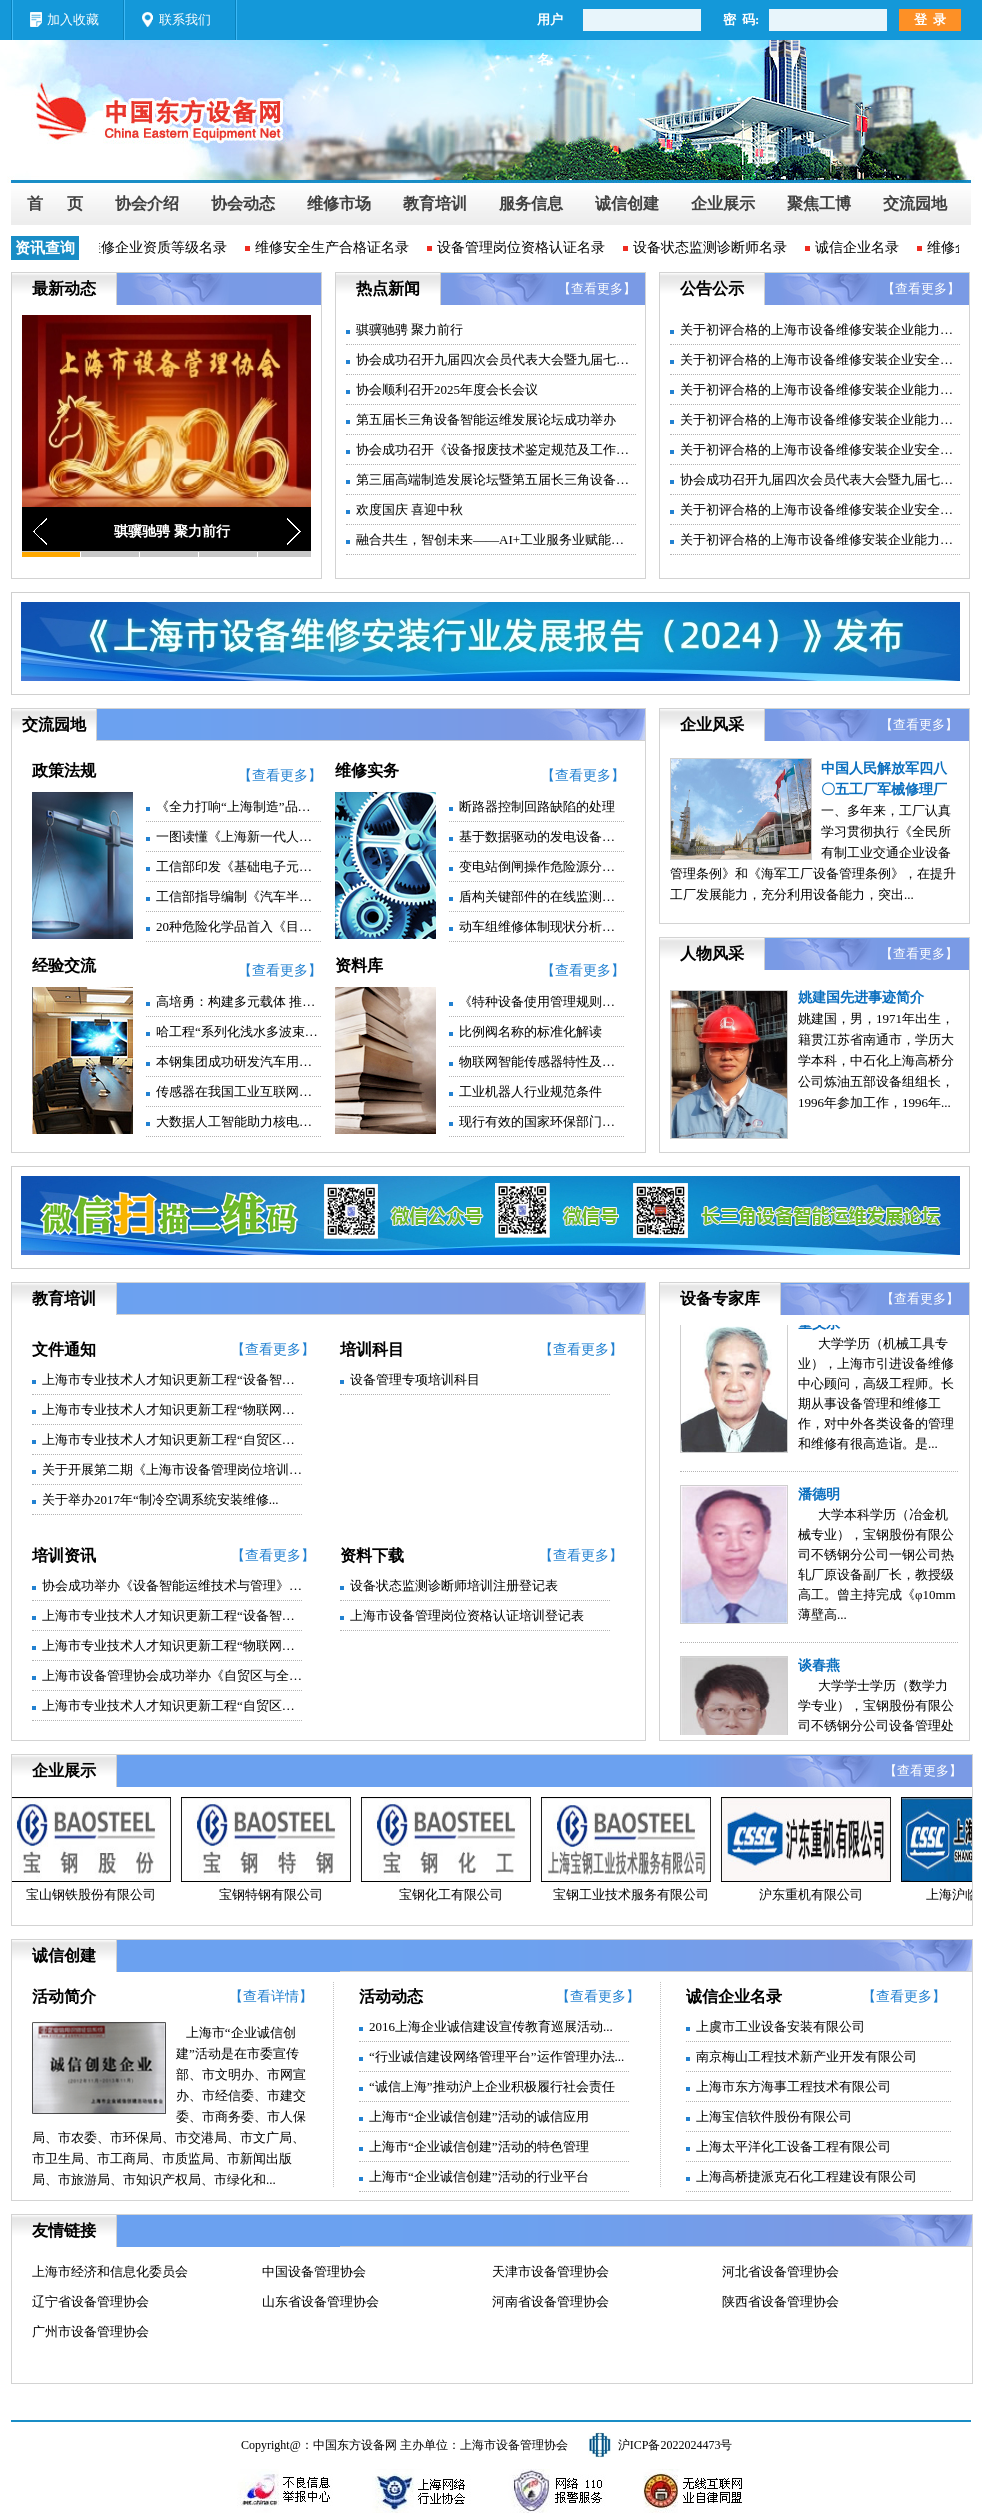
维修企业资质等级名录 (161, 247)
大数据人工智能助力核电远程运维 (238, 1121)
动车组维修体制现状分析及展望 (541, 926)
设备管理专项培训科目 (415, 1379)
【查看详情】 (271, 1996)
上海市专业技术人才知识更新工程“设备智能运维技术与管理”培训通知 (172, 1615)
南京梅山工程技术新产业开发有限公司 (806, 2056)
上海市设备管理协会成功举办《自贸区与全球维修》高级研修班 (172, 1675)
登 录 (930, 19)
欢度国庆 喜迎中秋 (409, 509)
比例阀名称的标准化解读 (530, 1031)
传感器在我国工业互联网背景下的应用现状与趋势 (238, 1091)
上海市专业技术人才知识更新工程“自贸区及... (172, 1439)
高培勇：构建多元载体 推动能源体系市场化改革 (238, 1001)
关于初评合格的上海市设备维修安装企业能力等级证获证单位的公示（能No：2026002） (820, 329)
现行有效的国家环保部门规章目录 (541, 1121)
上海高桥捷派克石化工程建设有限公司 (806, 2176)
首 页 (55, 203)
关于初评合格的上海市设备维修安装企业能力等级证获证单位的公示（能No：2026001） (820, 389)
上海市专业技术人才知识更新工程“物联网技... (172, 1409)
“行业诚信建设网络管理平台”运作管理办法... (496, 2056)
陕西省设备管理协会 (780, 2301)
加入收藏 (73, 19)
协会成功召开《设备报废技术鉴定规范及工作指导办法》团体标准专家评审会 (496, 449)
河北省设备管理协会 (780, 2271)
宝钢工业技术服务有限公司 (635, 1894)
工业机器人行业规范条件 (530, 1091)
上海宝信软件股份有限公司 (774, 2116)
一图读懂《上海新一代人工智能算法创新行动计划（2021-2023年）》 (238, 836)
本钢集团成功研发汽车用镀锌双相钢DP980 (238, 1061)
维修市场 (339, 203)
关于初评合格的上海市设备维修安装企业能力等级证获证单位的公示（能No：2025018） (820, 419)
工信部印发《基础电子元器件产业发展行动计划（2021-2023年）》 (238, 866)
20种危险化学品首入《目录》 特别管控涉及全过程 (238, 926)
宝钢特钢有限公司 (275, 1894)
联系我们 (185, 19)
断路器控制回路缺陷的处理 (537, 806)
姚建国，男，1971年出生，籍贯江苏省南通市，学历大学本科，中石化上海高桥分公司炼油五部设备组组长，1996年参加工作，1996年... (876, 1060)
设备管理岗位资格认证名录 (525, 247)
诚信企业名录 (861, 247)
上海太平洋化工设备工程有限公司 (793, 2146)
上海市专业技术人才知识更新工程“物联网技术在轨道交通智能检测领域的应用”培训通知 (172, 1645)
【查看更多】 (597, 288)
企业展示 (723, 203)
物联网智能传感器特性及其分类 (541, 1061)
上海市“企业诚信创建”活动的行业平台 (479, 2176)
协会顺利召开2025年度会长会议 (447, 389)
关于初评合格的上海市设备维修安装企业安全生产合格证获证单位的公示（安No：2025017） (820, 509)
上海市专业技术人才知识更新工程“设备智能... (172, 1379)
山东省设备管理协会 (320, 2301)
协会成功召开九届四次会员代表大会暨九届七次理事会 (496, 359)
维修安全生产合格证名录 (336, 247)
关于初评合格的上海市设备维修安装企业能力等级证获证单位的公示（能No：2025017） (820, 539)
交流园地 (915, 203)
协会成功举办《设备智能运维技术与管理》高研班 (172, 1585)
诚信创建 (627, 203)
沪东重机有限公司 (815, 1894)
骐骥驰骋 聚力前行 (409, 329)
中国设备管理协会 (314, 2271)
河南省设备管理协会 (550, 2301)
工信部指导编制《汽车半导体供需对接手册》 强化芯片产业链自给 (238, 896)
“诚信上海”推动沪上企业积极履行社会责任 (492, 2086)
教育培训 (435, 203)
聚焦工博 (819, 203)
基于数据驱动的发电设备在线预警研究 (541, 836)
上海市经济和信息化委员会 (110, 2271)
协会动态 (243, 203)
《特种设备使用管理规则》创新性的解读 (541, 1001)
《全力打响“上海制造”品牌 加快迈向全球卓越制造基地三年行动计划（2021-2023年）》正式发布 (238, 806)
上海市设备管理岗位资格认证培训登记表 (467, 1615)
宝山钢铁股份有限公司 (95, 1894)
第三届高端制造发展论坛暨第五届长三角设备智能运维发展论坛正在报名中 (496, 479)
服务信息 (531, 203)
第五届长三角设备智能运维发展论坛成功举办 (486, 419)
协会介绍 (147, 203)
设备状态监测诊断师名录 (714, 247)
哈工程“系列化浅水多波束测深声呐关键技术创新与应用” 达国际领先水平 (238, 1031)
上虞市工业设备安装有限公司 (780, 2026)
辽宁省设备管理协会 (90, 2301)
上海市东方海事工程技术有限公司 (793, 2086)
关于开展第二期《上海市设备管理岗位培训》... (172, 1469)
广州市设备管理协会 (90, 2331)
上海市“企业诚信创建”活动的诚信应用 (479, 2116)
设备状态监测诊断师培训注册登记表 (454, 1585)
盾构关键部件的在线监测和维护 (541, 896)
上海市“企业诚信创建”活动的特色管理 (479, 2146)
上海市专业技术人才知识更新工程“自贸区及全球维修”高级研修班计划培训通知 (172, 1705)
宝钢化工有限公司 (455, 1894)
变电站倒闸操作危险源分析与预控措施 (541, 866)
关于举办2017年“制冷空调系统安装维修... (160, 1499)
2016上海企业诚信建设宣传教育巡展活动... (491, 2026)
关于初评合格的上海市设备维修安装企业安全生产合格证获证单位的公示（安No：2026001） (820, 359)
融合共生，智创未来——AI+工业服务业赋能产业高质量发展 (496, 539)
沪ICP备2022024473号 (675, 2445)
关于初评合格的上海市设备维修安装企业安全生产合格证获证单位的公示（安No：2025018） (820, 449)
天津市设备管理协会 (550, 2271)
